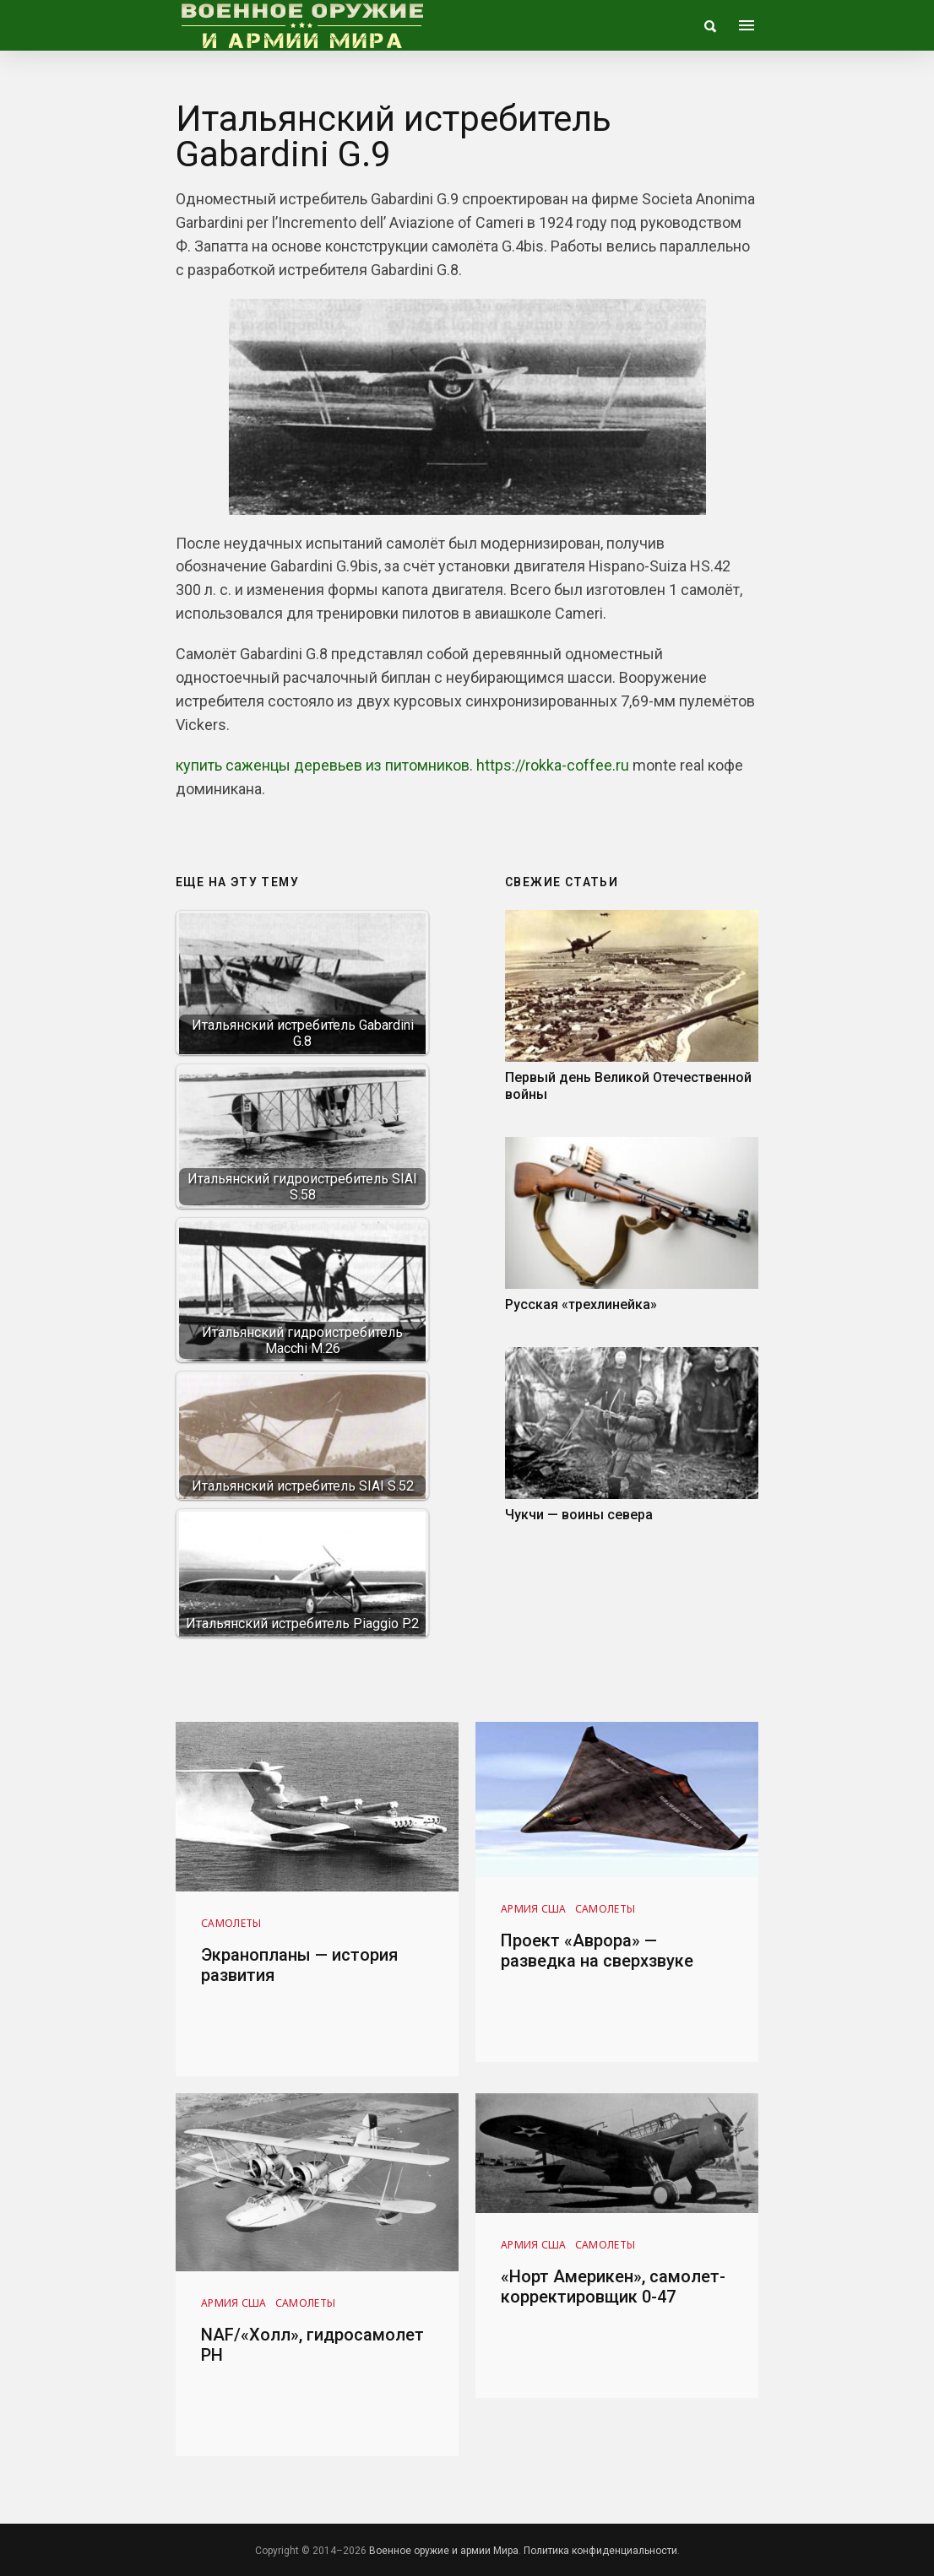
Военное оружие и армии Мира (444, 2551)
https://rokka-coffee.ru (552, 765)
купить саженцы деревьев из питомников (323, 765)
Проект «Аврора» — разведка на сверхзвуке (597, 1950)
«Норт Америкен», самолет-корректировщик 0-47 (613, 2286)
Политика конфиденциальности (600, 2551)
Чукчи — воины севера (579, 1515)
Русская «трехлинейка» (581, 1304)
